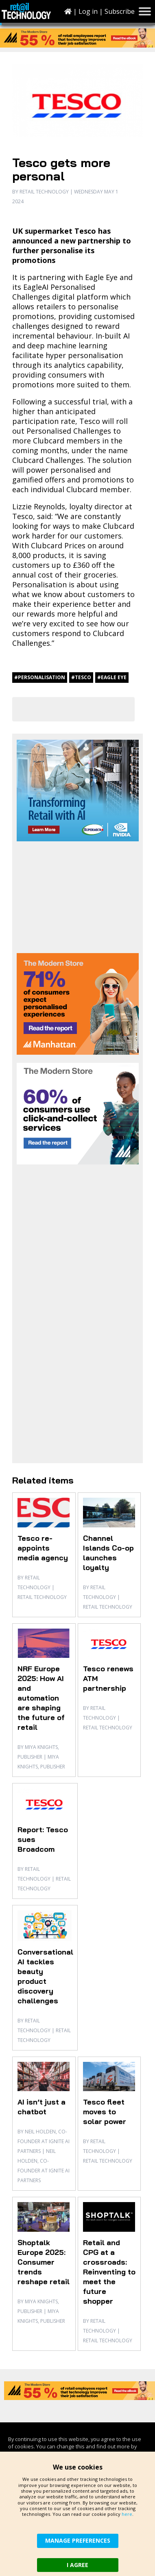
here (127, 2514)
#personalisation (39, 677)
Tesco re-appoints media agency (42, 1547)
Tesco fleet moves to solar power (104, 2111)
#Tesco (81, 677)
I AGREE (77, 2565)
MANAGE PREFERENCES (77, 2540)
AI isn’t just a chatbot (41, 2106)
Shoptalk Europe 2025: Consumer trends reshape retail (43, 2262)
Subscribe (120, 11)
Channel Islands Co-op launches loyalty (108, 1552)
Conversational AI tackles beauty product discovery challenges (45, 1976)
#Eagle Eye (112, 677)
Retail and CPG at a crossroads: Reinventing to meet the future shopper (109, 2272)
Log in (88, 11)
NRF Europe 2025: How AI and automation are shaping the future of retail (41, 1698)
